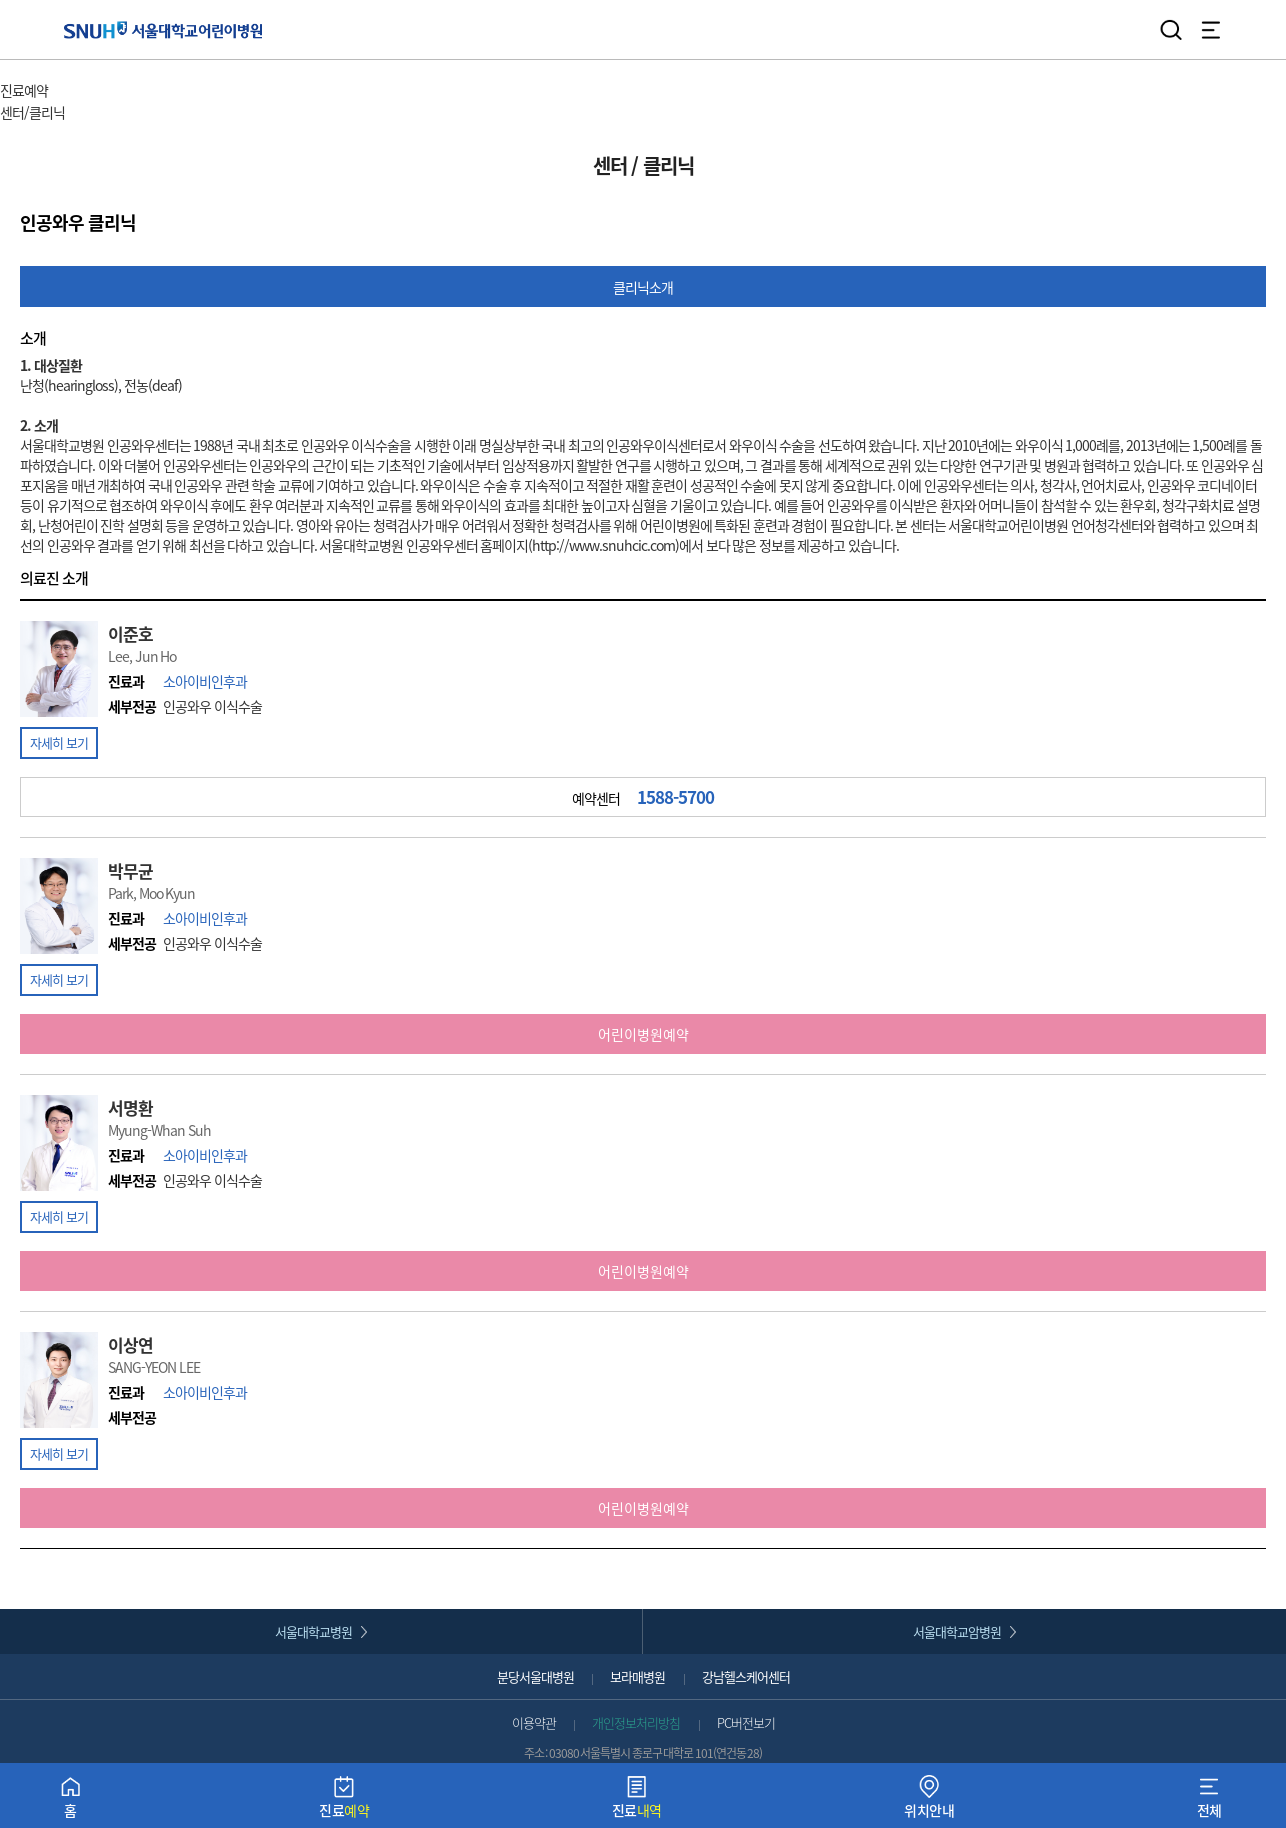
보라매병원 (637, 1676)
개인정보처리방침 (636, 1722)
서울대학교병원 (313, 1631)
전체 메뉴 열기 (1211, 30)
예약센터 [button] (643, 797)
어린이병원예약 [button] (643, 1034)
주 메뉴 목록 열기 (99, 92)
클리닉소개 (643, 287)
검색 (1171, 30)
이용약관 (534, 1722)
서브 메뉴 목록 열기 (122, 113)
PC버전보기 (746, 1722)
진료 (344, 1801)
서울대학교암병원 (957, 1631)
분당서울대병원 (535, 1676)
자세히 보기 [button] (59, 742)
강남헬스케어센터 (746, 1676)
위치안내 (929, 1801)
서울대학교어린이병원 (163, 29)
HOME (17, 70)
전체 (1209, 1801)
